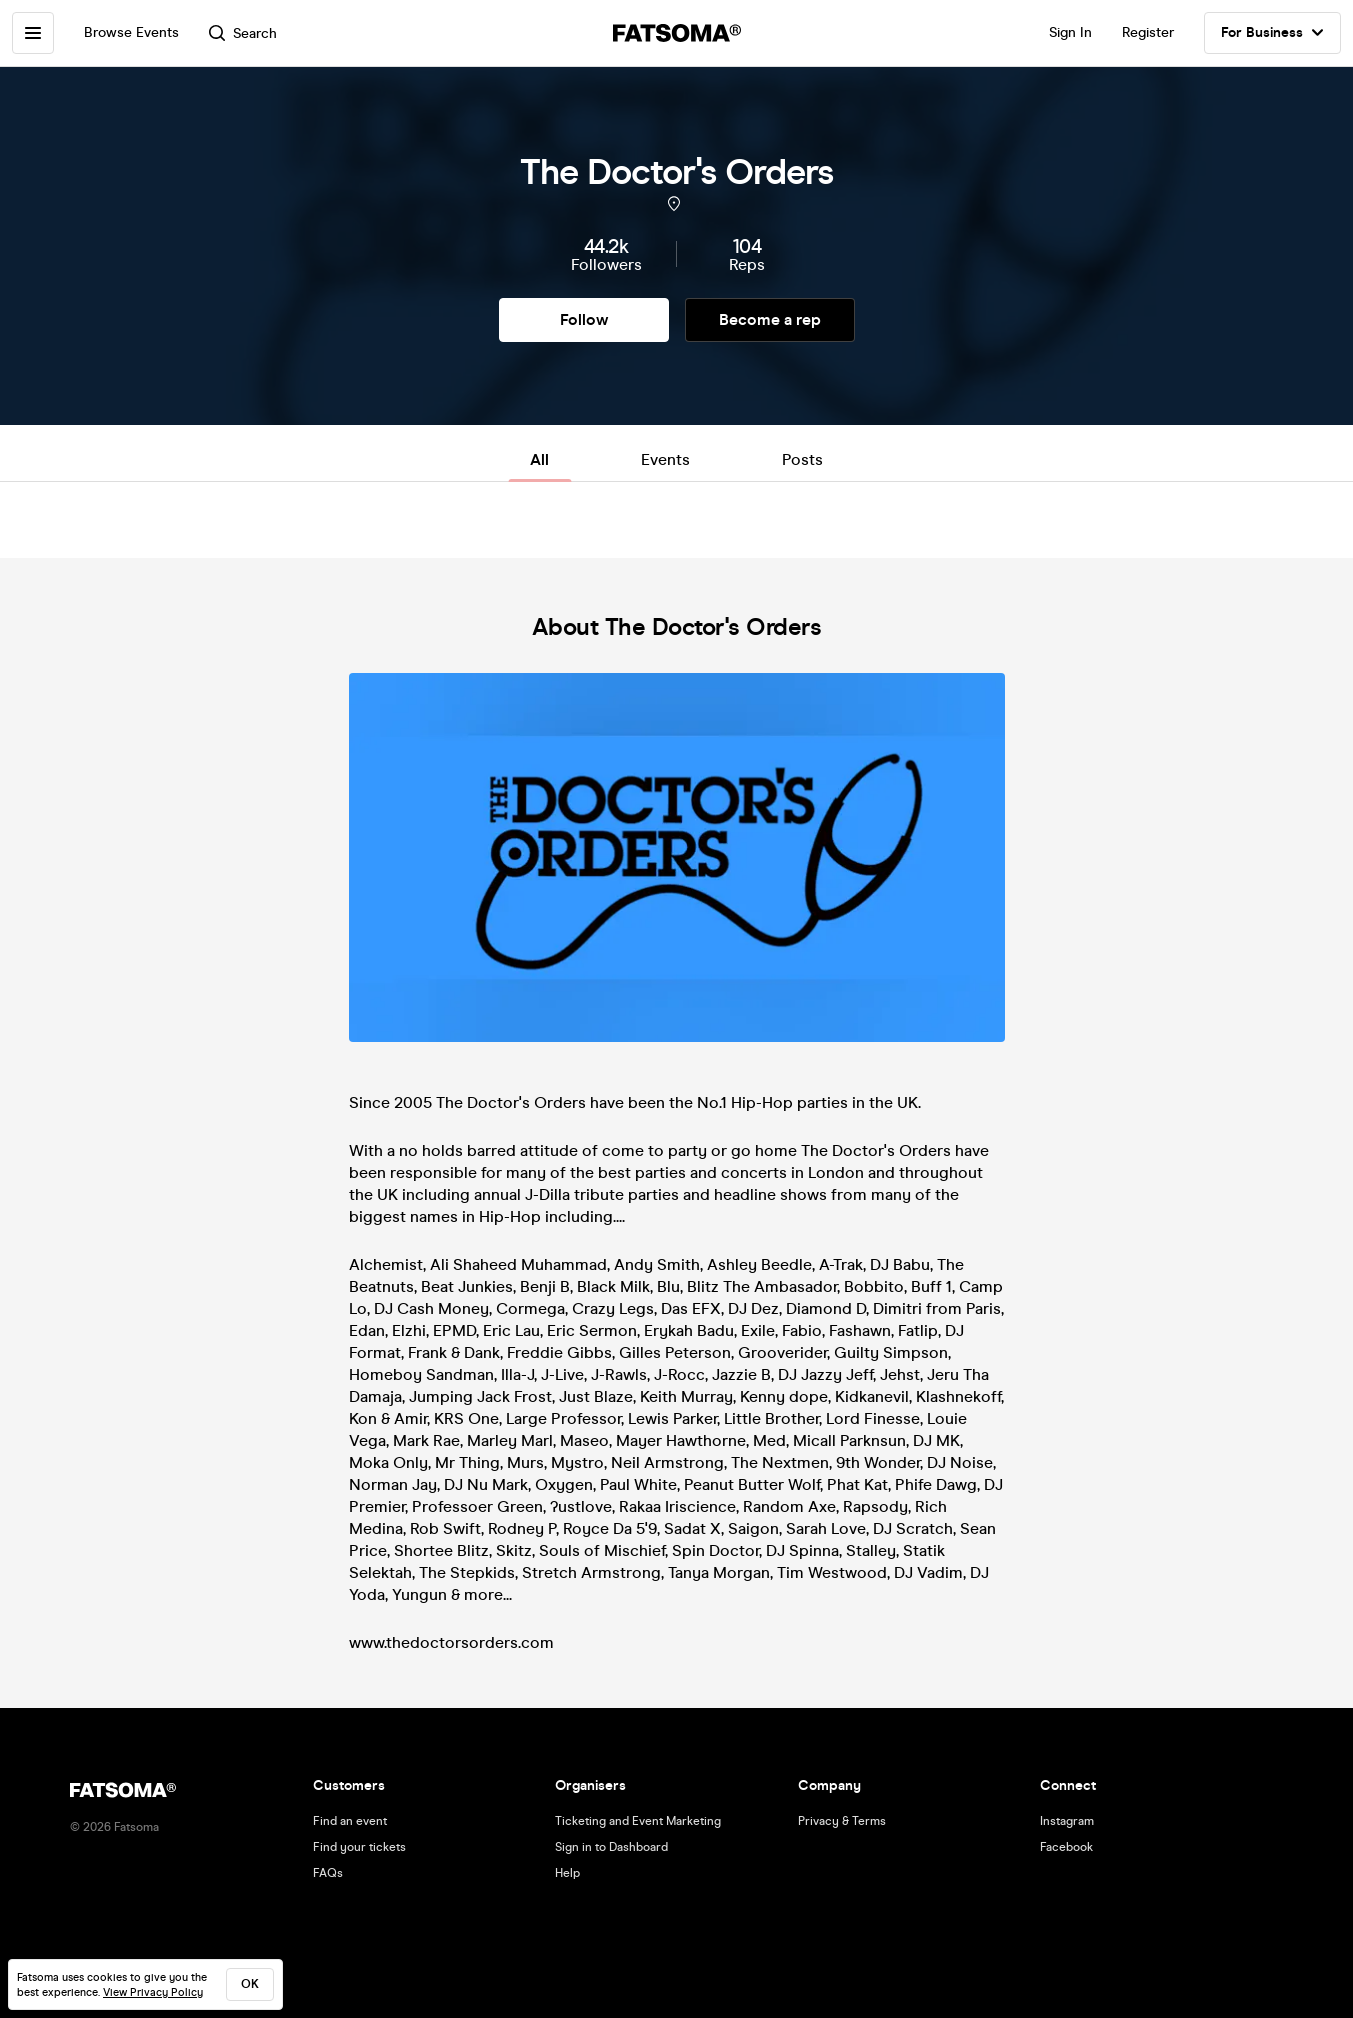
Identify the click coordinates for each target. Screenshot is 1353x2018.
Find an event (350, 1821)
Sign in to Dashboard (611, 1847)
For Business (1272, 33)
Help (567, 1873)
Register (1148, 32)
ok (250, 1984)
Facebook (1066, 1847)
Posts (802, 459)
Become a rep (770, 319)
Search (243, 33)
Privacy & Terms (842, 1821)
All (539, 459)
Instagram (1067, 1821)
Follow (584, 319)
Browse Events (131, 32)
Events (665, 459)
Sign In (1070, 32)
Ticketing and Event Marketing (638, 1821)
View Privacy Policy (153, 1992)
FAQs (328, 1873)
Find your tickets (359, 1847)
